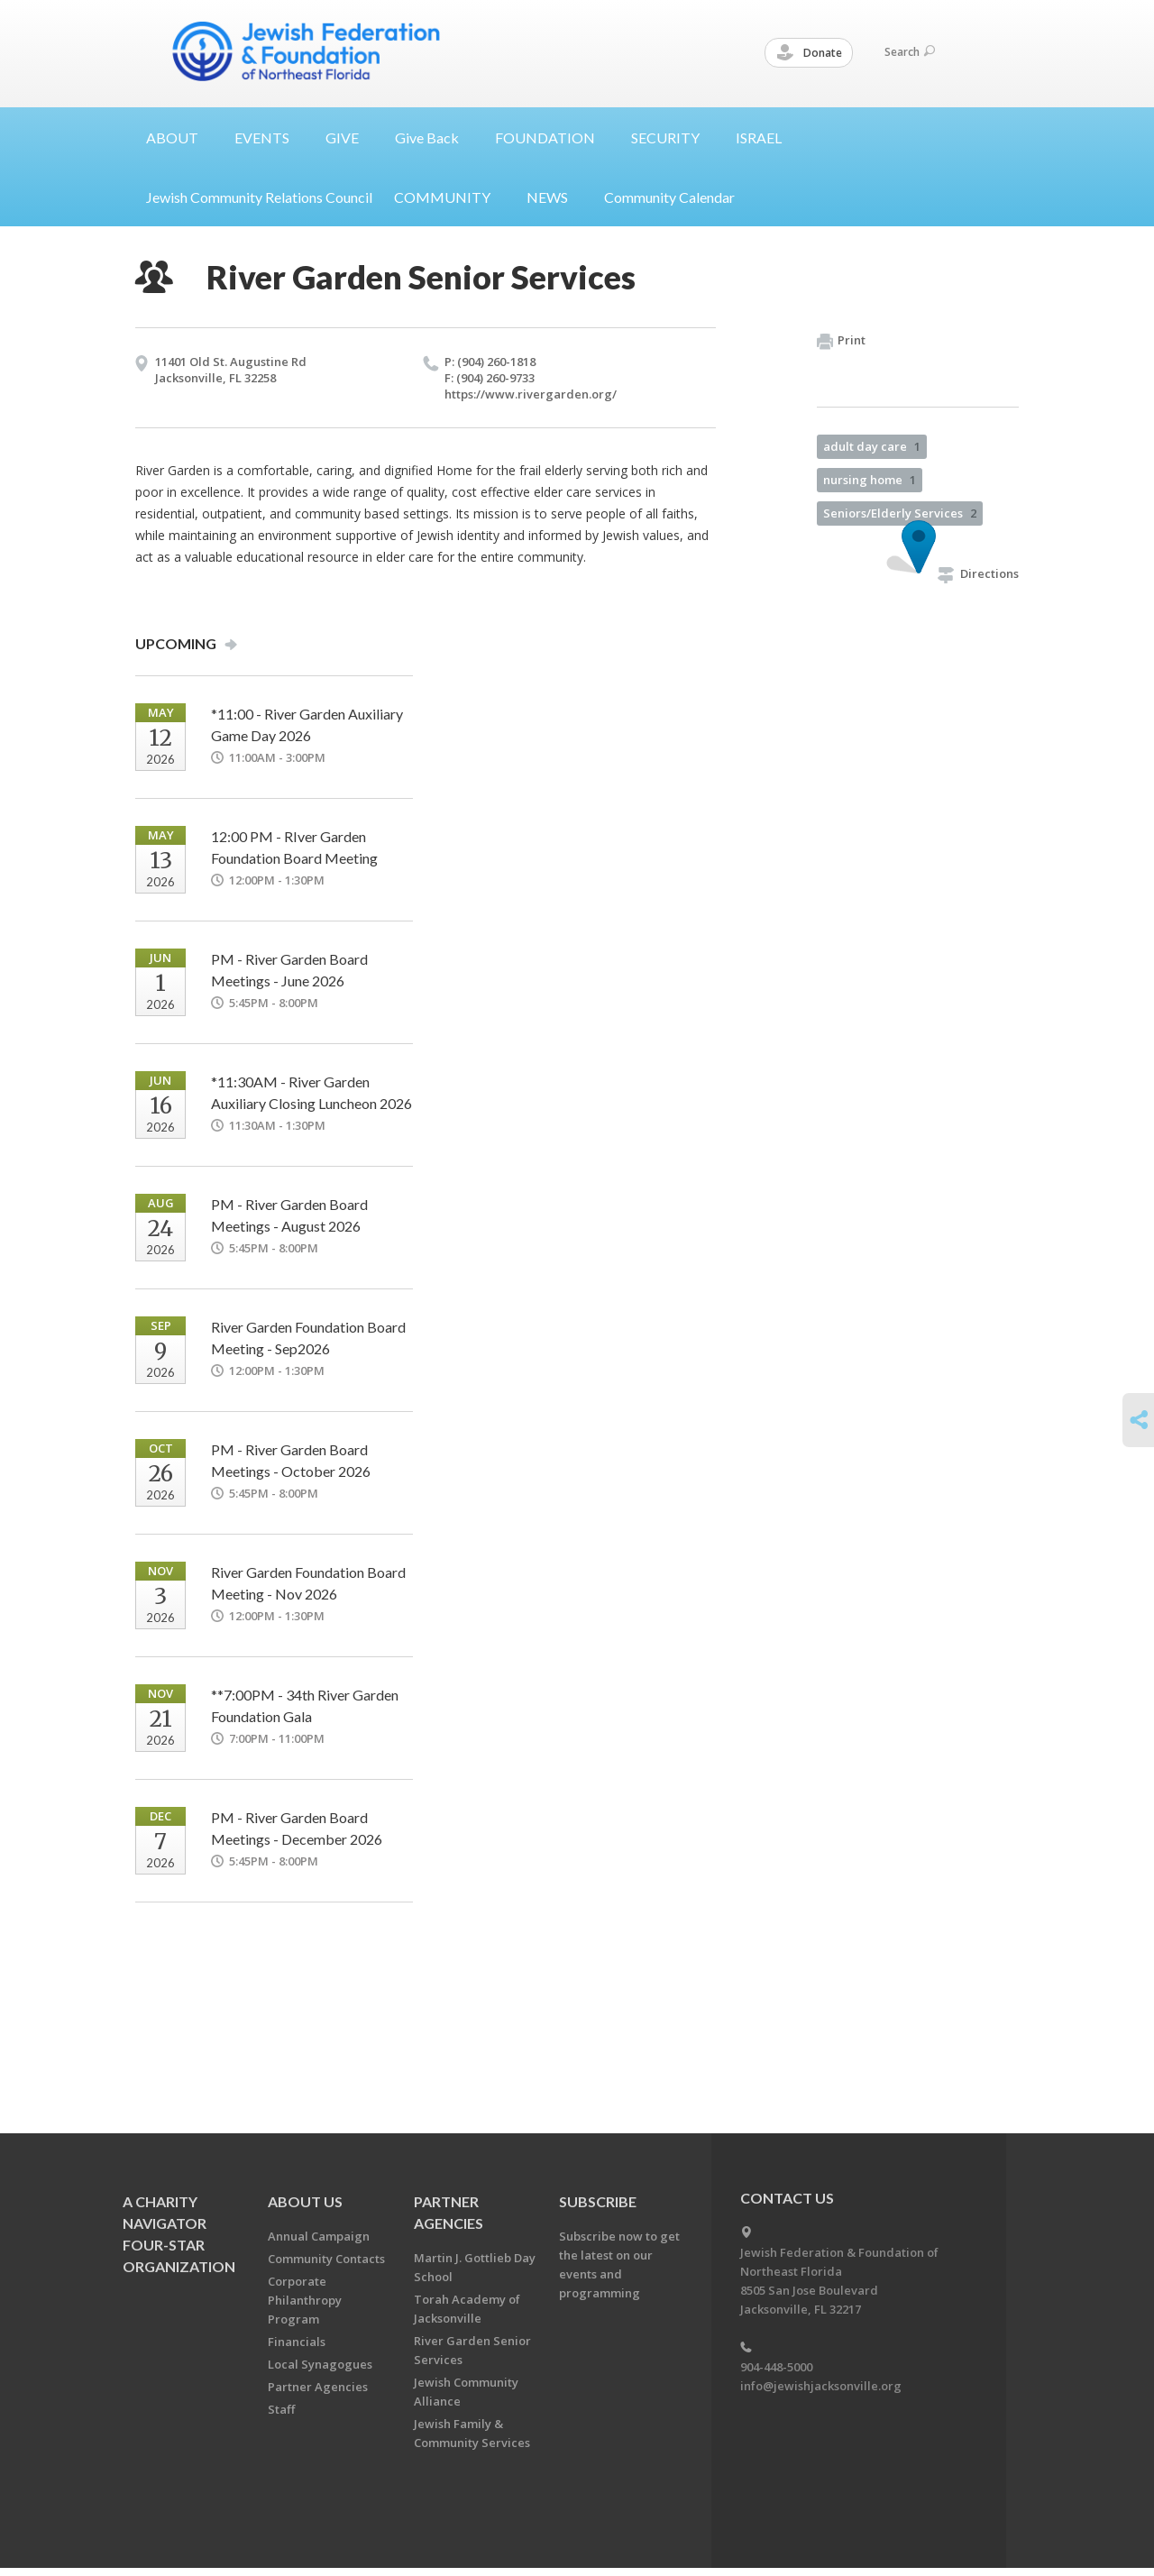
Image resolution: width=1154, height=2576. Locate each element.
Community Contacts (326, 2259)
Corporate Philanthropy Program (305, 2300)
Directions (978, 573)
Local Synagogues (320, 2364)
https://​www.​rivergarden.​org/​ (530, 394)
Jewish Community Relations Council (259, 197)
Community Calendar (669, 197)
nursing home (869, 480)
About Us (305, 2201)
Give (434, 137)
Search (909, 52)
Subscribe (598, 2201)
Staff (281, 2409)
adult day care (871, 446)
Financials (296, 2341)
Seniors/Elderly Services (899, 513)
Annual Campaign (319, 2236)
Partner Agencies (318, 2387)
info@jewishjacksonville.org (821, 2386)
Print (841, 341)
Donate (809, 53)
